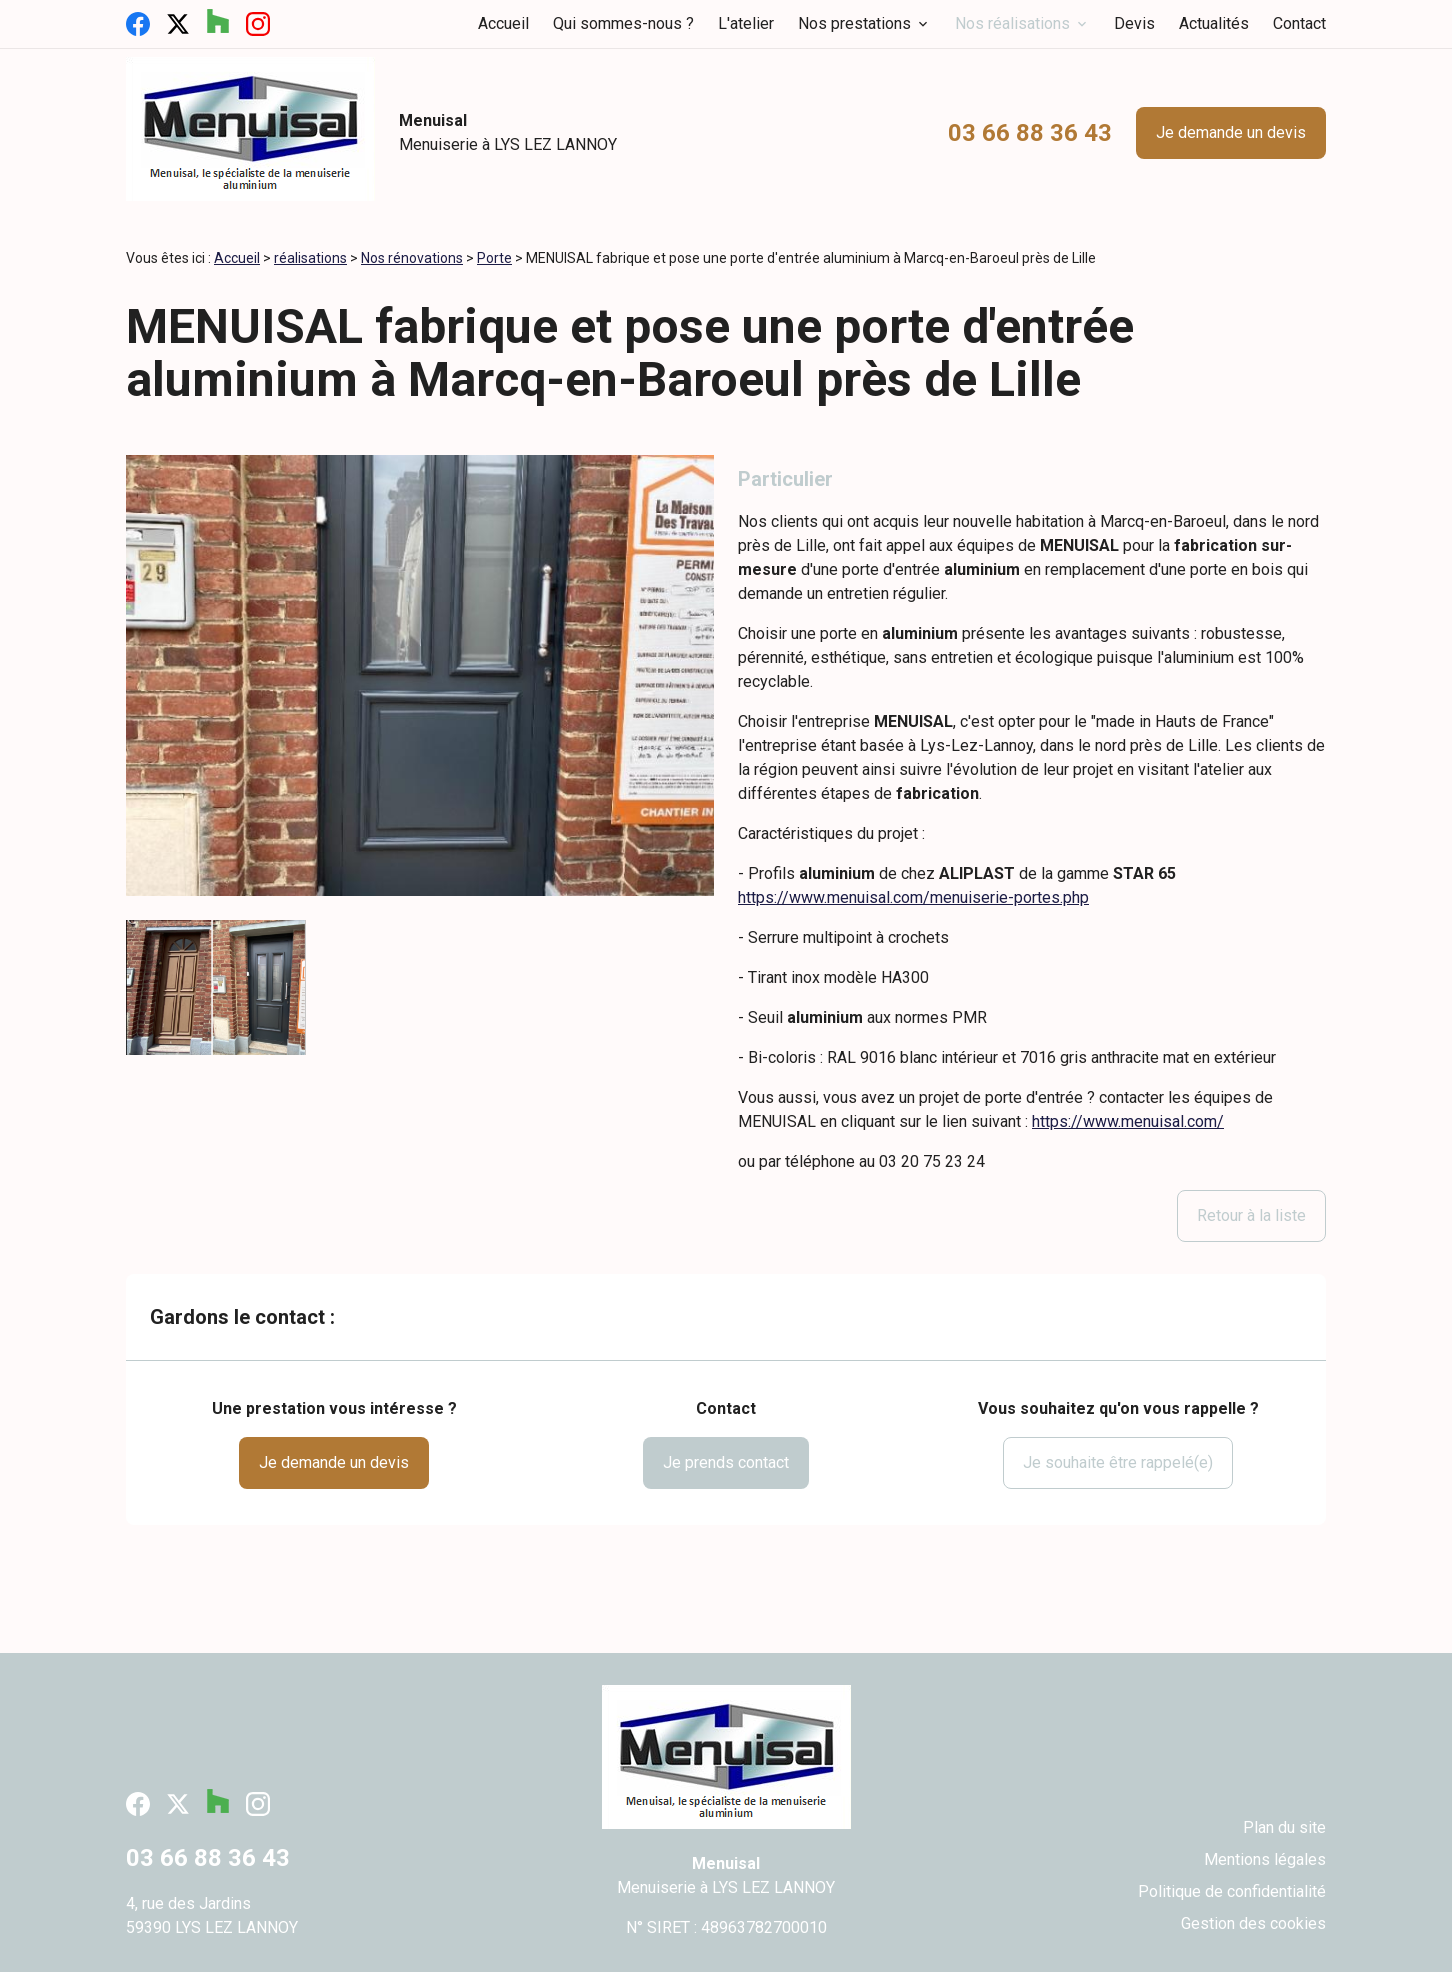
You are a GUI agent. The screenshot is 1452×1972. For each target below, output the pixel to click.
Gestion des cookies (1253, 1923)
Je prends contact (726, 1462)
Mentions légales (1265, 1859)
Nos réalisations (1012, 23)
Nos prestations (854, 23)
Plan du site (1284, 1827)
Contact (1299, 23)
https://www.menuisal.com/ (1128, 1121)
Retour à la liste (1251, 1215)
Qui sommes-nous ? (623, 23)
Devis (1134, 23)
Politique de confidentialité (1232, 1891)
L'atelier (746, 23)
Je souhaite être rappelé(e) (1118, 1462)
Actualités (1214, 23)
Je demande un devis (1231, 132)
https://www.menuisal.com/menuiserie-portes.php (913, 897)
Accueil (503, 23)
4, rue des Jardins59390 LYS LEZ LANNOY (212, 1915)
